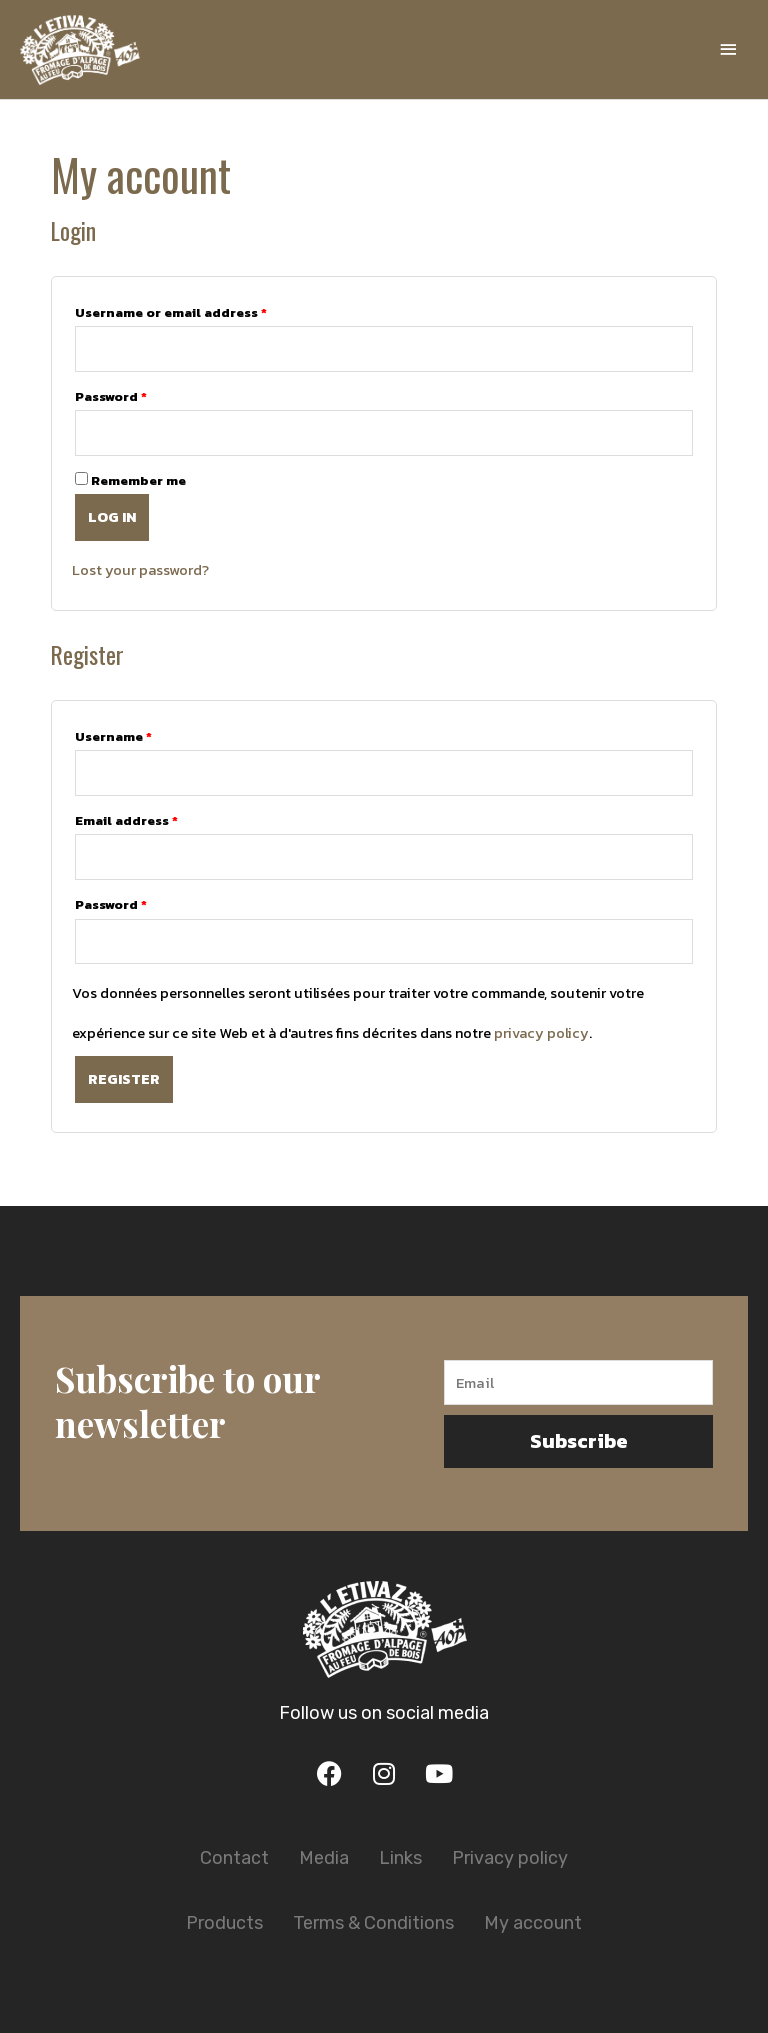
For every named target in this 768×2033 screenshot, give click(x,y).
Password (111, 396)
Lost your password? (140, 570)
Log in (112, 517)
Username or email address (171, 312)
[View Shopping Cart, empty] (672, 50)
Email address (126, 820)
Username (113, 736)
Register (124, 1079)
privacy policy (541, 1033)
